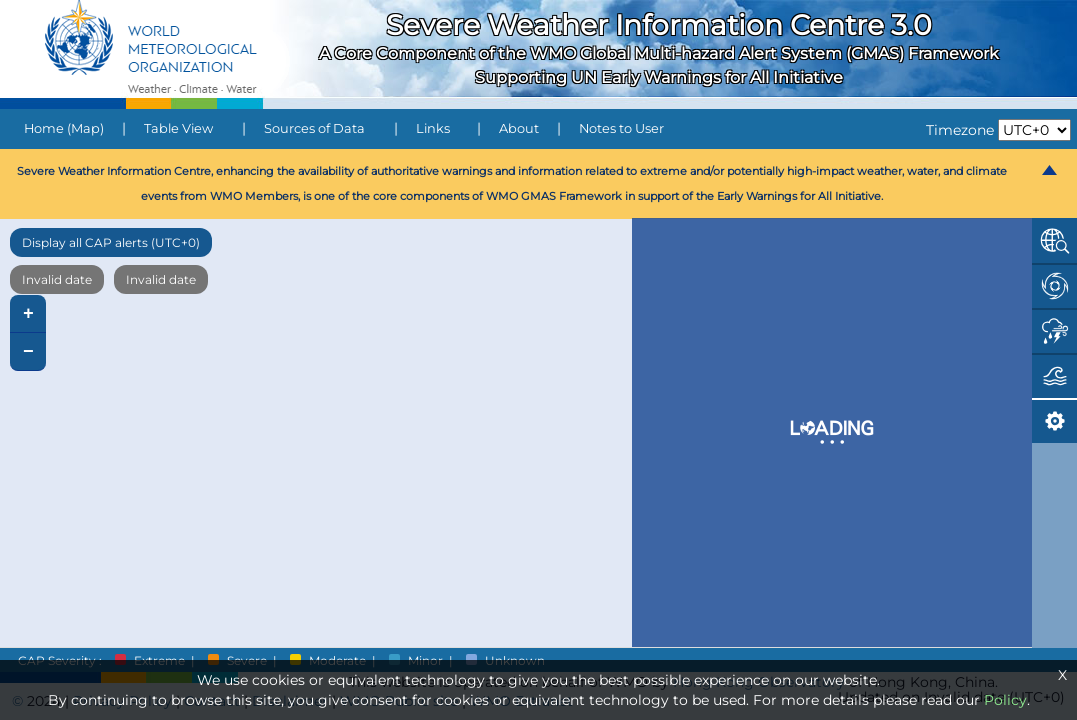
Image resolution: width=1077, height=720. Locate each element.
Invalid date (57, 279)
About (519, 128)
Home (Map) (64, 128)
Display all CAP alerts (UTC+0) (111, 242)
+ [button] (28, 314)
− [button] (28, 352)
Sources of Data (314, 128)
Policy (1005, 700)
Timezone (960, 130)
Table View (178, 128)
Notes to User (621, 128)
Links (433, 128)
